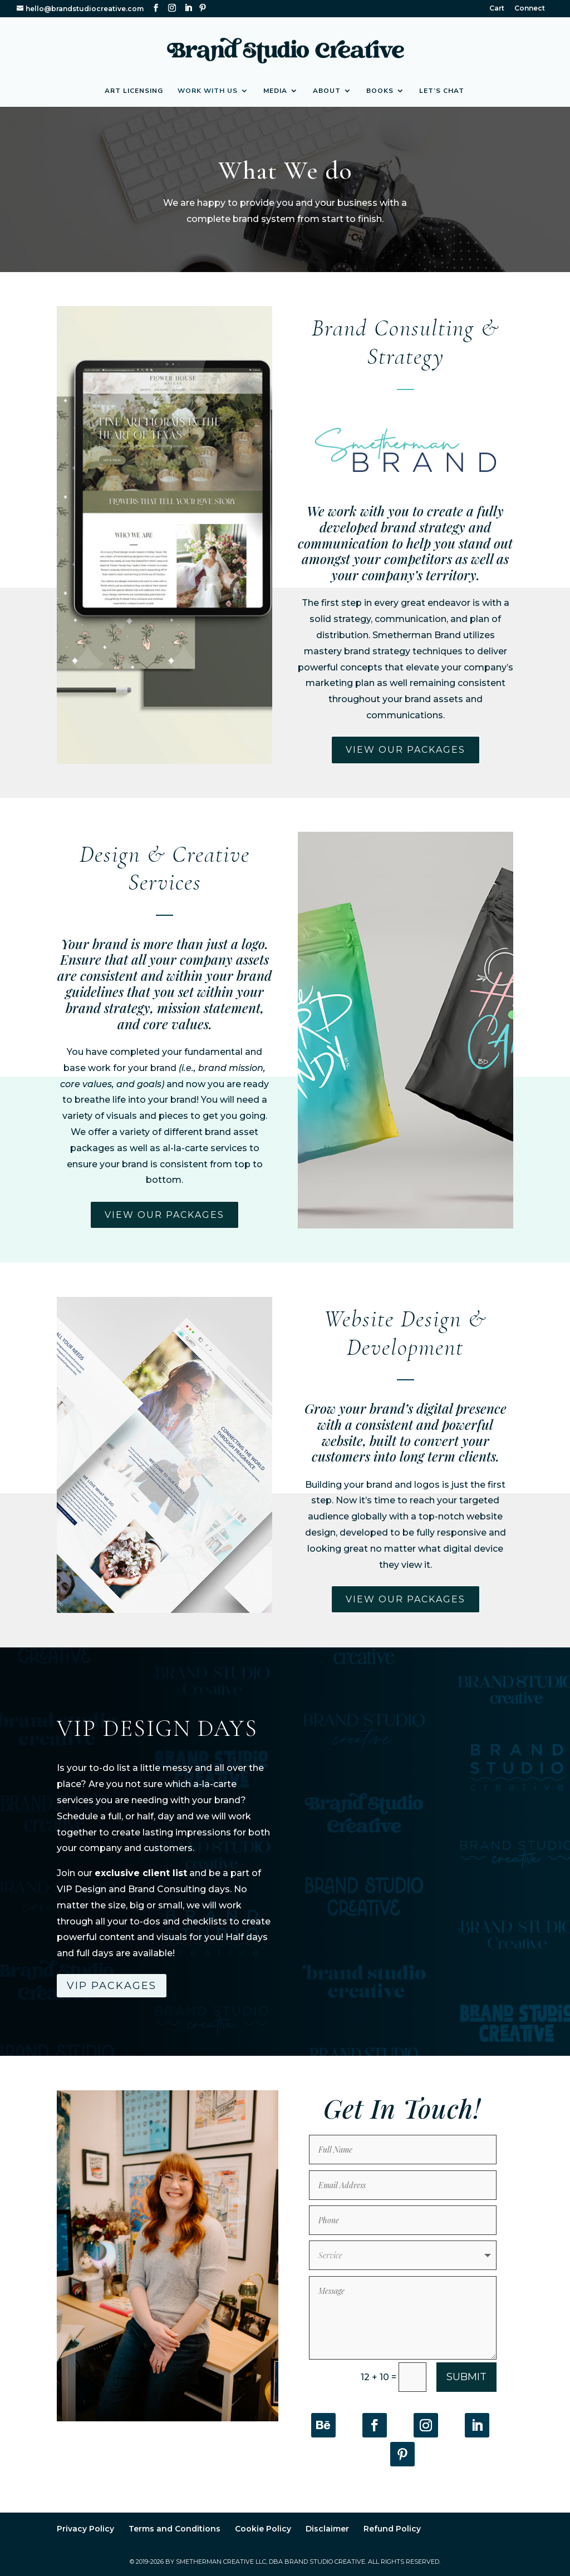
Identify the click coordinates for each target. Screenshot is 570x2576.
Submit (466, 2374)
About (327, 91)
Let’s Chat (441, 91)
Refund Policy (392, 2526)
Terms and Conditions (174, 2526)
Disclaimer (327, 2526)
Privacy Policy (85, 2526)
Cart (496, 8)
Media (275, 91)
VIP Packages (111, 1986)
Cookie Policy (263, 2526)
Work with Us (208, 91)
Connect (529, 8)
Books (380, 91)
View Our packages (405, 749)
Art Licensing (134, 91)
